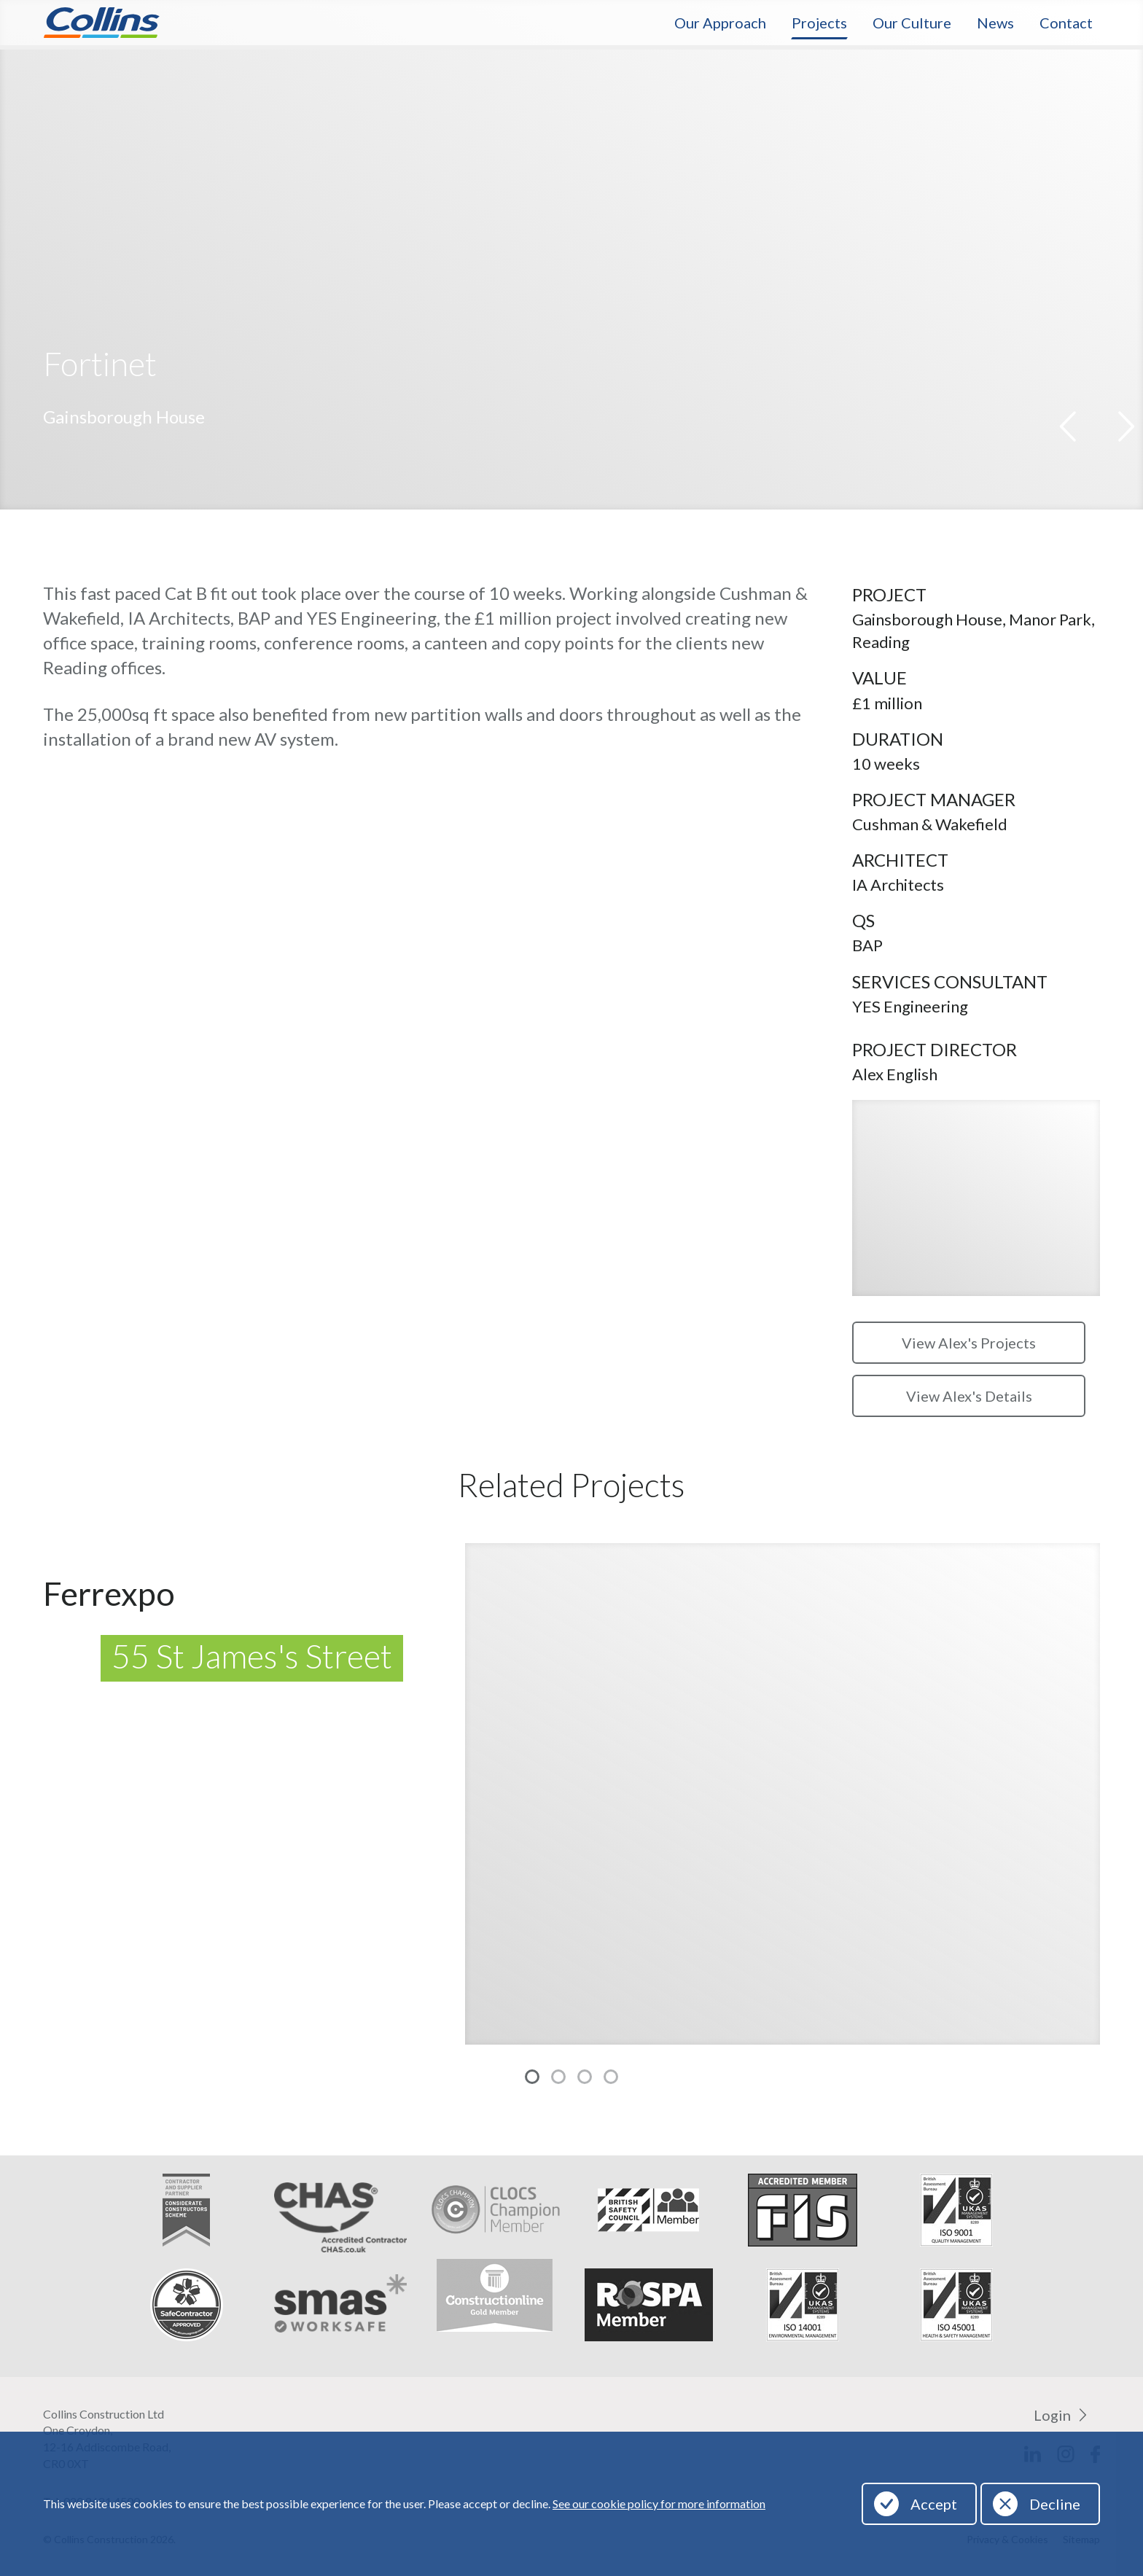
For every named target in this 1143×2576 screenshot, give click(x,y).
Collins (101, 22)
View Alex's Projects (969, 1342)
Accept (933, 2504)
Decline (1054, 2504)
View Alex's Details (969, 1396)
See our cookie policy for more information (659, 2503)
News (995, 22)
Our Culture (912, 22)
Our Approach (720, 22)
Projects (819, 22)
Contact (1066, 22)
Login (1052, 2415)
